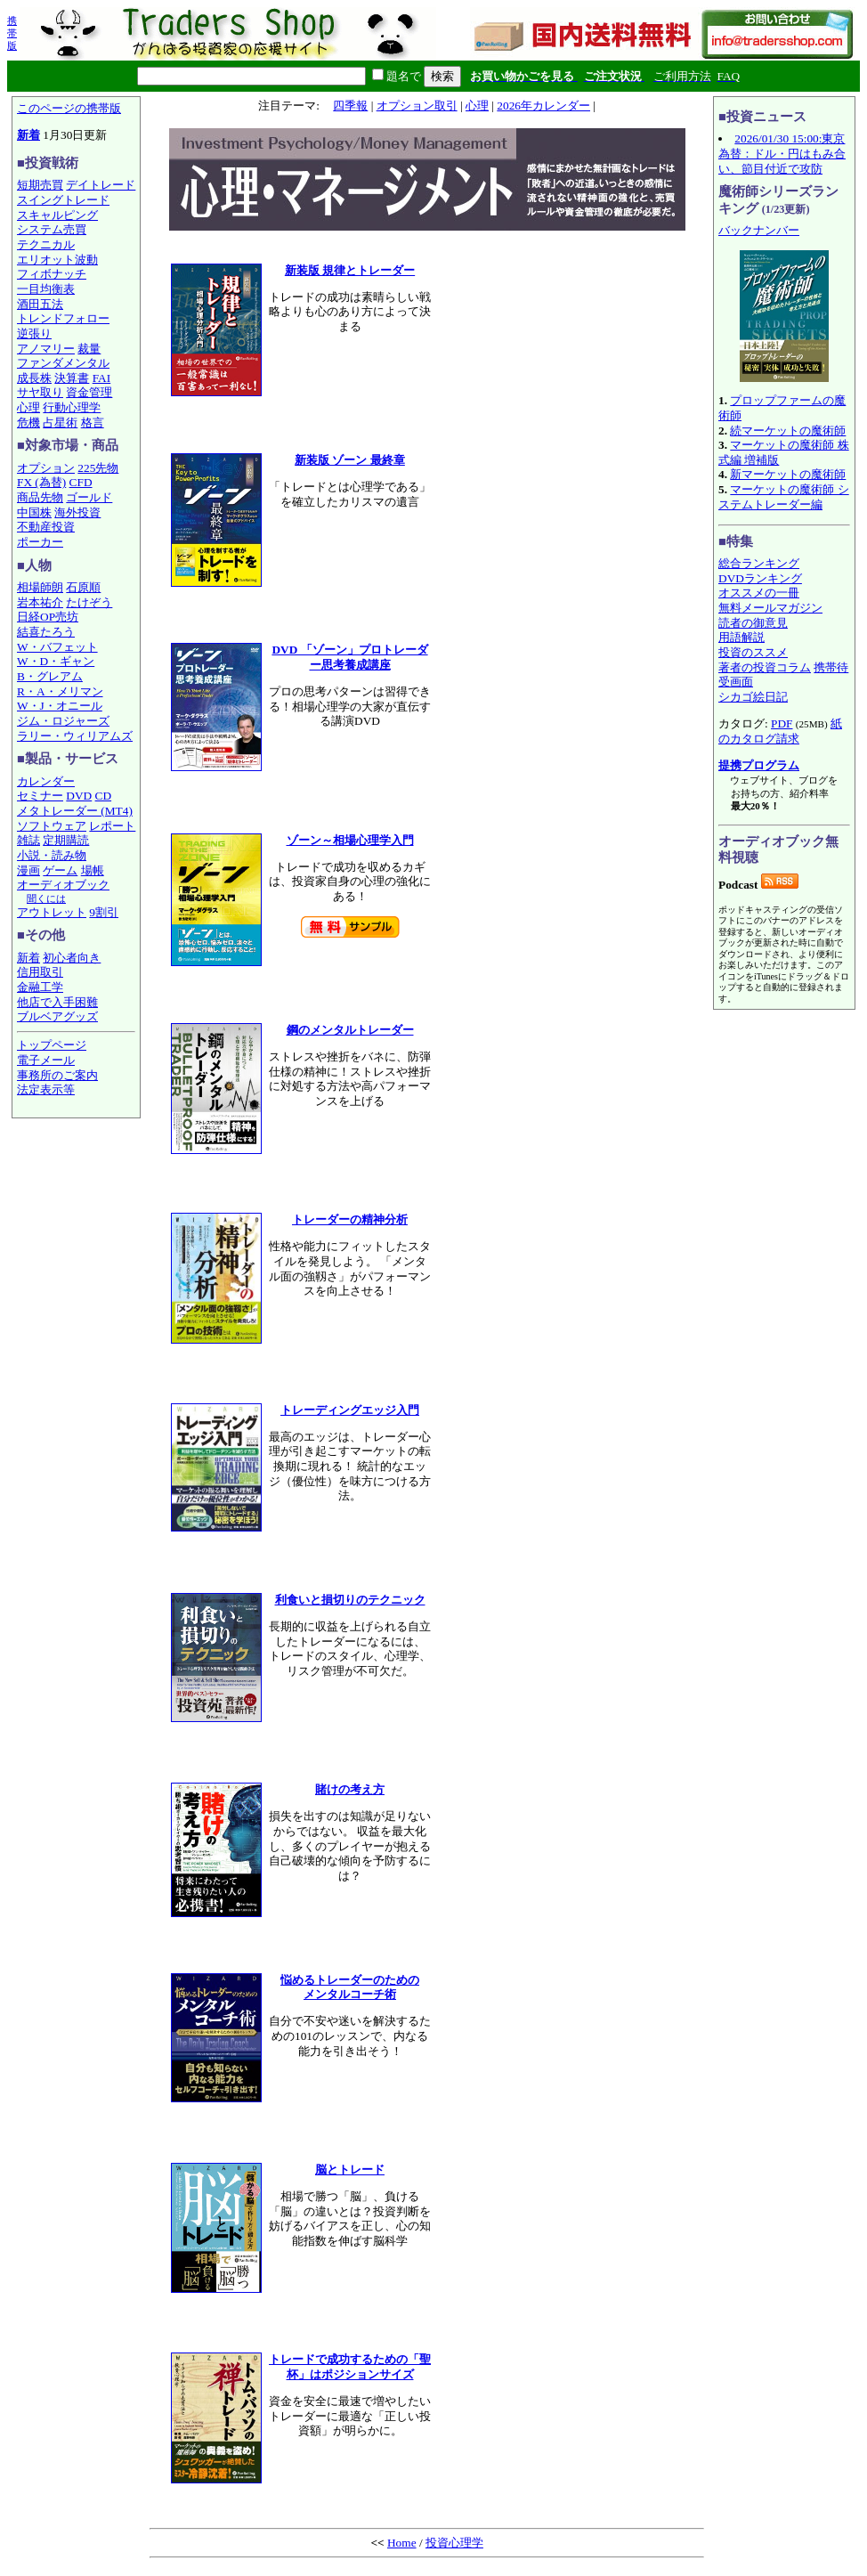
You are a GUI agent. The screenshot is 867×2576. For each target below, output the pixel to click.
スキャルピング (57, 215)
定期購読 (66, 840)
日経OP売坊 (47, 616)
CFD (81, 482)
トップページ (51, 1045)
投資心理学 (454, 2542)
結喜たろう (46, 631)
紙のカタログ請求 (780, 731)
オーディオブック (63, 884)
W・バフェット (57, 647)
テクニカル (46, 244)
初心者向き (72, 957)
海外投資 (77, 512)
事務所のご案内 (57, 1075)
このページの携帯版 (69, 108)
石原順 (83, 587)
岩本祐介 (40, 602)
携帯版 (12, 33)
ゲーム (60, 870)
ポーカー (40, 542)
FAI (102, 378)
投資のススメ (753, 652)
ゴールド (89, 497)
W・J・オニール (59, 705)
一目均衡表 (46, 289)
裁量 (89, 348)
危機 (28, 422)
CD (103, 795)
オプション (46, 468)
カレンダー (46, 781)
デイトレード (100, 184)
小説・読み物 (51, 855)
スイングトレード (63, 200)
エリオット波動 (57, 259)
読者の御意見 (753, 623)
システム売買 (51, 229)
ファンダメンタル (63, 363)
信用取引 (40, 972)
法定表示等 (46, 1089)
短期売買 (40, 184)
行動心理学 (72, 407)
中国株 (34, 512)
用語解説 (741, 637)
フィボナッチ (51, 273)
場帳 (92, 870)
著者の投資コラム (764, 667)
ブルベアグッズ (57, 1016)
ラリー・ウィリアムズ (75, 736)
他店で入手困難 (57, 1002)
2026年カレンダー (543, 105)
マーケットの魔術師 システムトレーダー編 (783, 497)
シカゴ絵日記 (753, 696)
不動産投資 (46, 526)
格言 (92, 422)
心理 (28, 407)
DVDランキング (760, 578)
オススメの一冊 (758, 592)
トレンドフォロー (63, 318)
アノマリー (46, 348)
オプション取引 (417, 105)
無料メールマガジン (770, 607)
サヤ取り (40, 392)
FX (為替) (41, 482)
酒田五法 (40, 304)
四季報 (350, 105)
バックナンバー (758, 230)
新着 (28, 135)
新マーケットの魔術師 (788, 474)
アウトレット (51, 912)
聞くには (46, 898)
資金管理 (89, 392)
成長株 (34, 378)
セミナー (40, 795)
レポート (112, 826)
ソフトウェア (51, 826)
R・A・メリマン (60, 691)
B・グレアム (50, 676)
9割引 (103, 912)
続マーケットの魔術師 (788, 430)
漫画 (28, 870)
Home (402, 2542)
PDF (781, 723)
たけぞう (89, 602)
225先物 (97, 468)
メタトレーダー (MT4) (75, 810)
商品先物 (40, 497)
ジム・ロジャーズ (63, 720)
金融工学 (40, 987)
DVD (79, 795)
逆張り (34, 333)
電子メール (46, 1060)
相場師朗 (40, 587)
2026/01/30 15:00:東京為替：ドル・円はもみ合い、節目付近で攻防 (782, 153)
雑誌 (28, 840)
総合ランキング (758, 563)
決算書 (71, 378)
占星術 (60, 422)
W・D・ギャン (55, 661)
